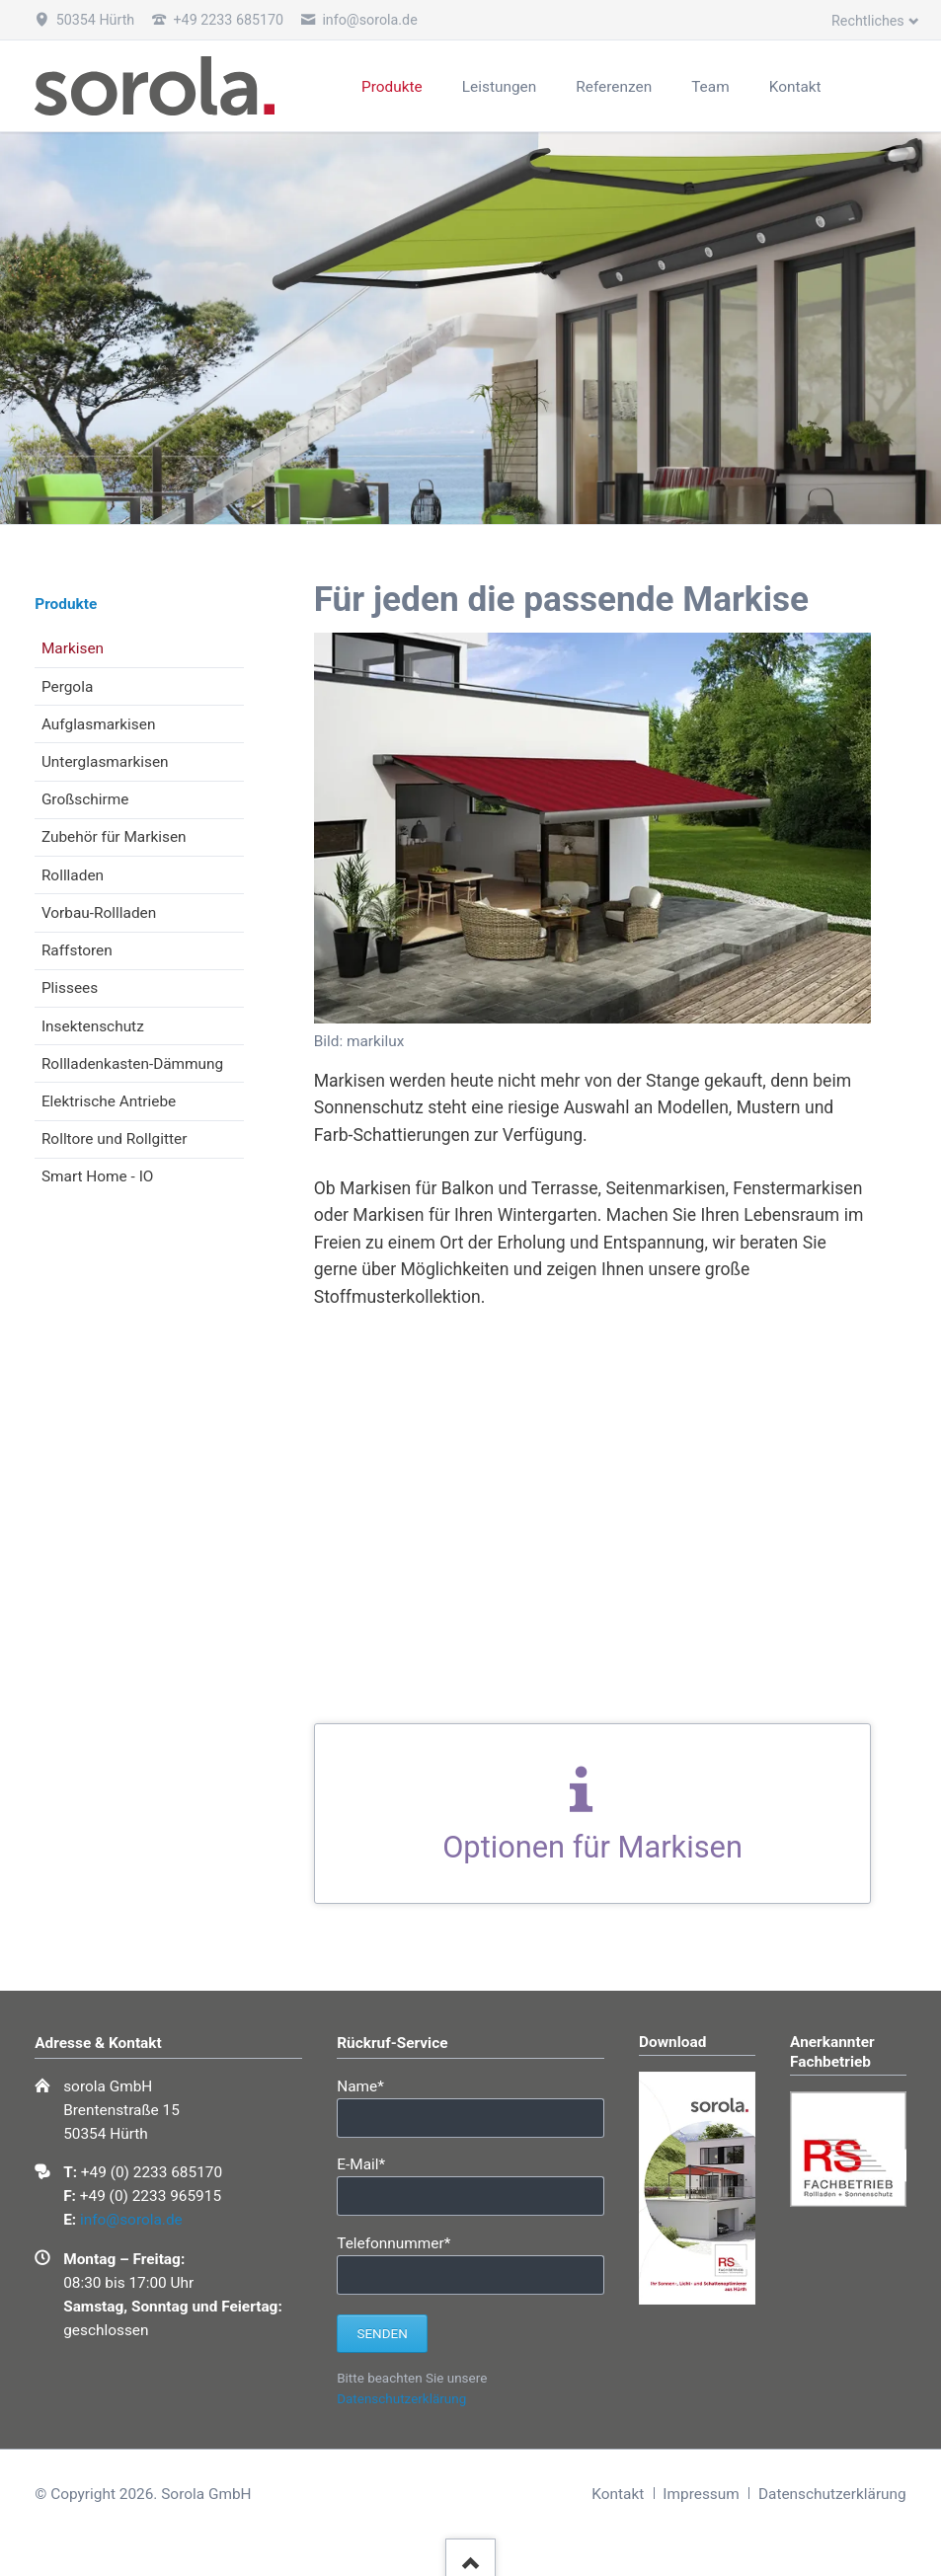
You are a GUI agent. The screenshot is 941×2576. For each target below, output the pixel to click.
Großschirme (85, 799)
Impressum (701, 2494)
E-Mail (371, 2163)
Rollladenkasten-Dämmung (132, 1064)
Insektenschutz (92, 1026)
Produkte (66, 604)
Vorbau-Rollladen (98, 913)
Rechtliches (867, 21)
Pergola (67, 687)
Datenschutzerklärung (401, 2398)
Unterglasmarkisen (105, 762)
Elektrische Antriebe (108, 1101)
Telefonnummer (393, 2242)
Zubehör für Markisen (114, 837)
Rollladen (72, 875)
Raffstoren (77, 950)
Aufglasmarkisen (98, 724)
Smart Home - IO (97, 1176)
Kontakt (617, 2494)
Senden (381, 2333)
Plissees (69, 988)
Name (371, 2085)
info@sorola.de (131, 2220)
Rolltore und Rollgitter (114, 1139)
